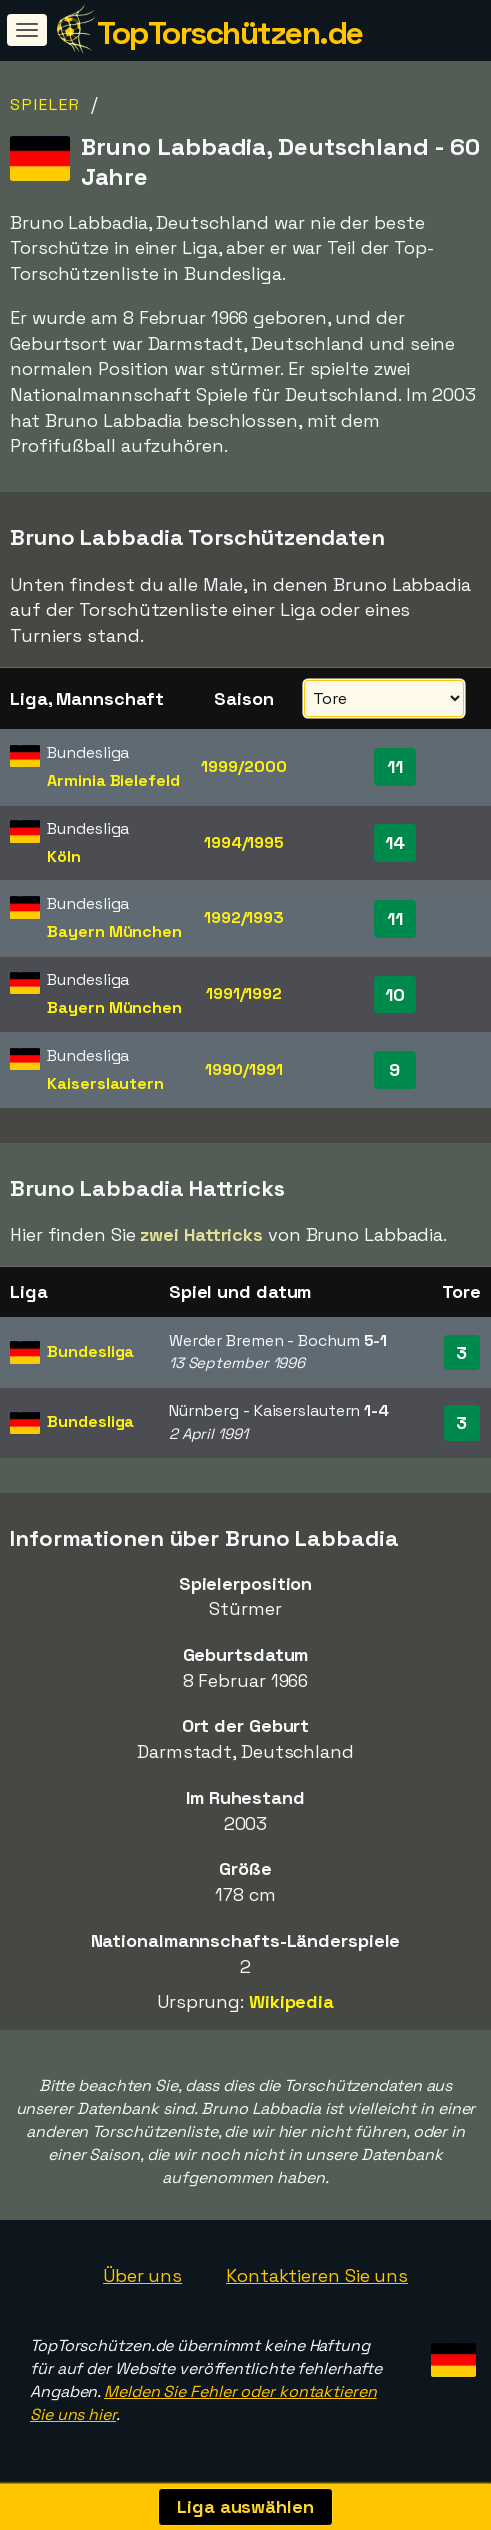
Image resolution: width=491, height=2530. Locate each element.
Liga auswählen (245, 2506)
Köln (64, 856)
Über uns (142, 2275)
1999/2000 (243, 766)
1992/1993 (244, 917)
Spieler (45, 104)
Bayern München (114, 931)
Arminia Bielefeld (113, 780)
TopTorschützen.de (230, 33)
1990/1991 (243, 1069)
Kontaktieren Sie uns (317, 2275)
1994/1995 (244, 842)
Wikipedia (291, 2001)
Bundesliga (90, 1351)
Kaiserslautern (105, 1083)
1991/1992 (244, 993)
